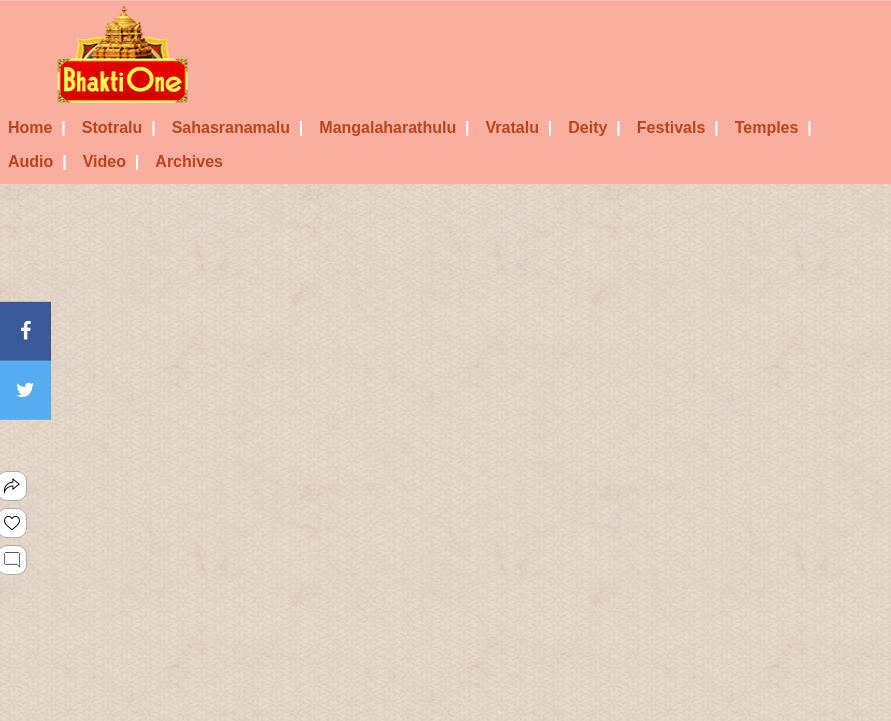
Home (37, 127)
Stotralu (119, 127)
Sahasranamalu (238, 127)
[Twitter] (25, 390)
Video (111, 161)
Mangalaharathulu (394, 127)
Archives (189, 161)
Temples (773, 127)
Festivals (678, 127)
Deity (594, 127)
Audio (37, 161)
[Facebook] (25, 330)
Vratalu (519, 127)
